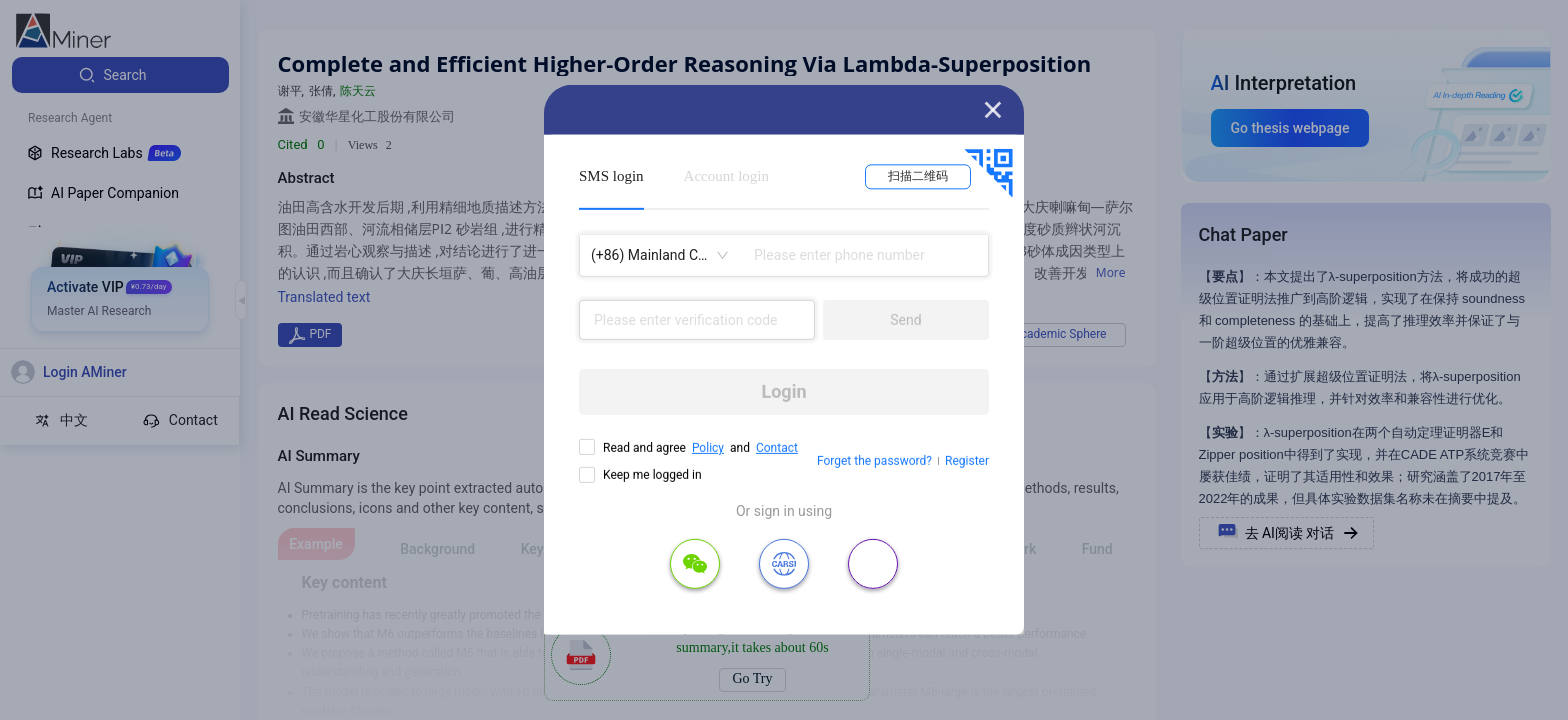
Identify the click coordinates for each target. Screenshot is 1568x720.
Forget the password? (874, 461)
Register (967, 461)
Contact (777, 448)
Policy (708, 448)
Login (783, 391)
